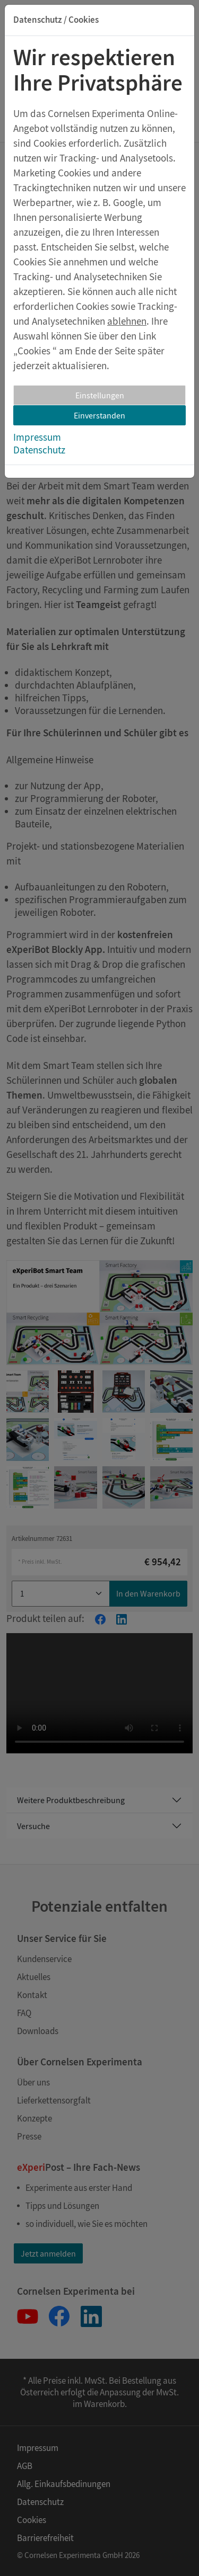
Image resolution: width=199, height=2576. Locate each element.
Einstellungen (99, 395)
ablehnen (126, 321)
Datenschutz (39, 449)
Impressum (37, 437)
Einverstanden (99, 415)
